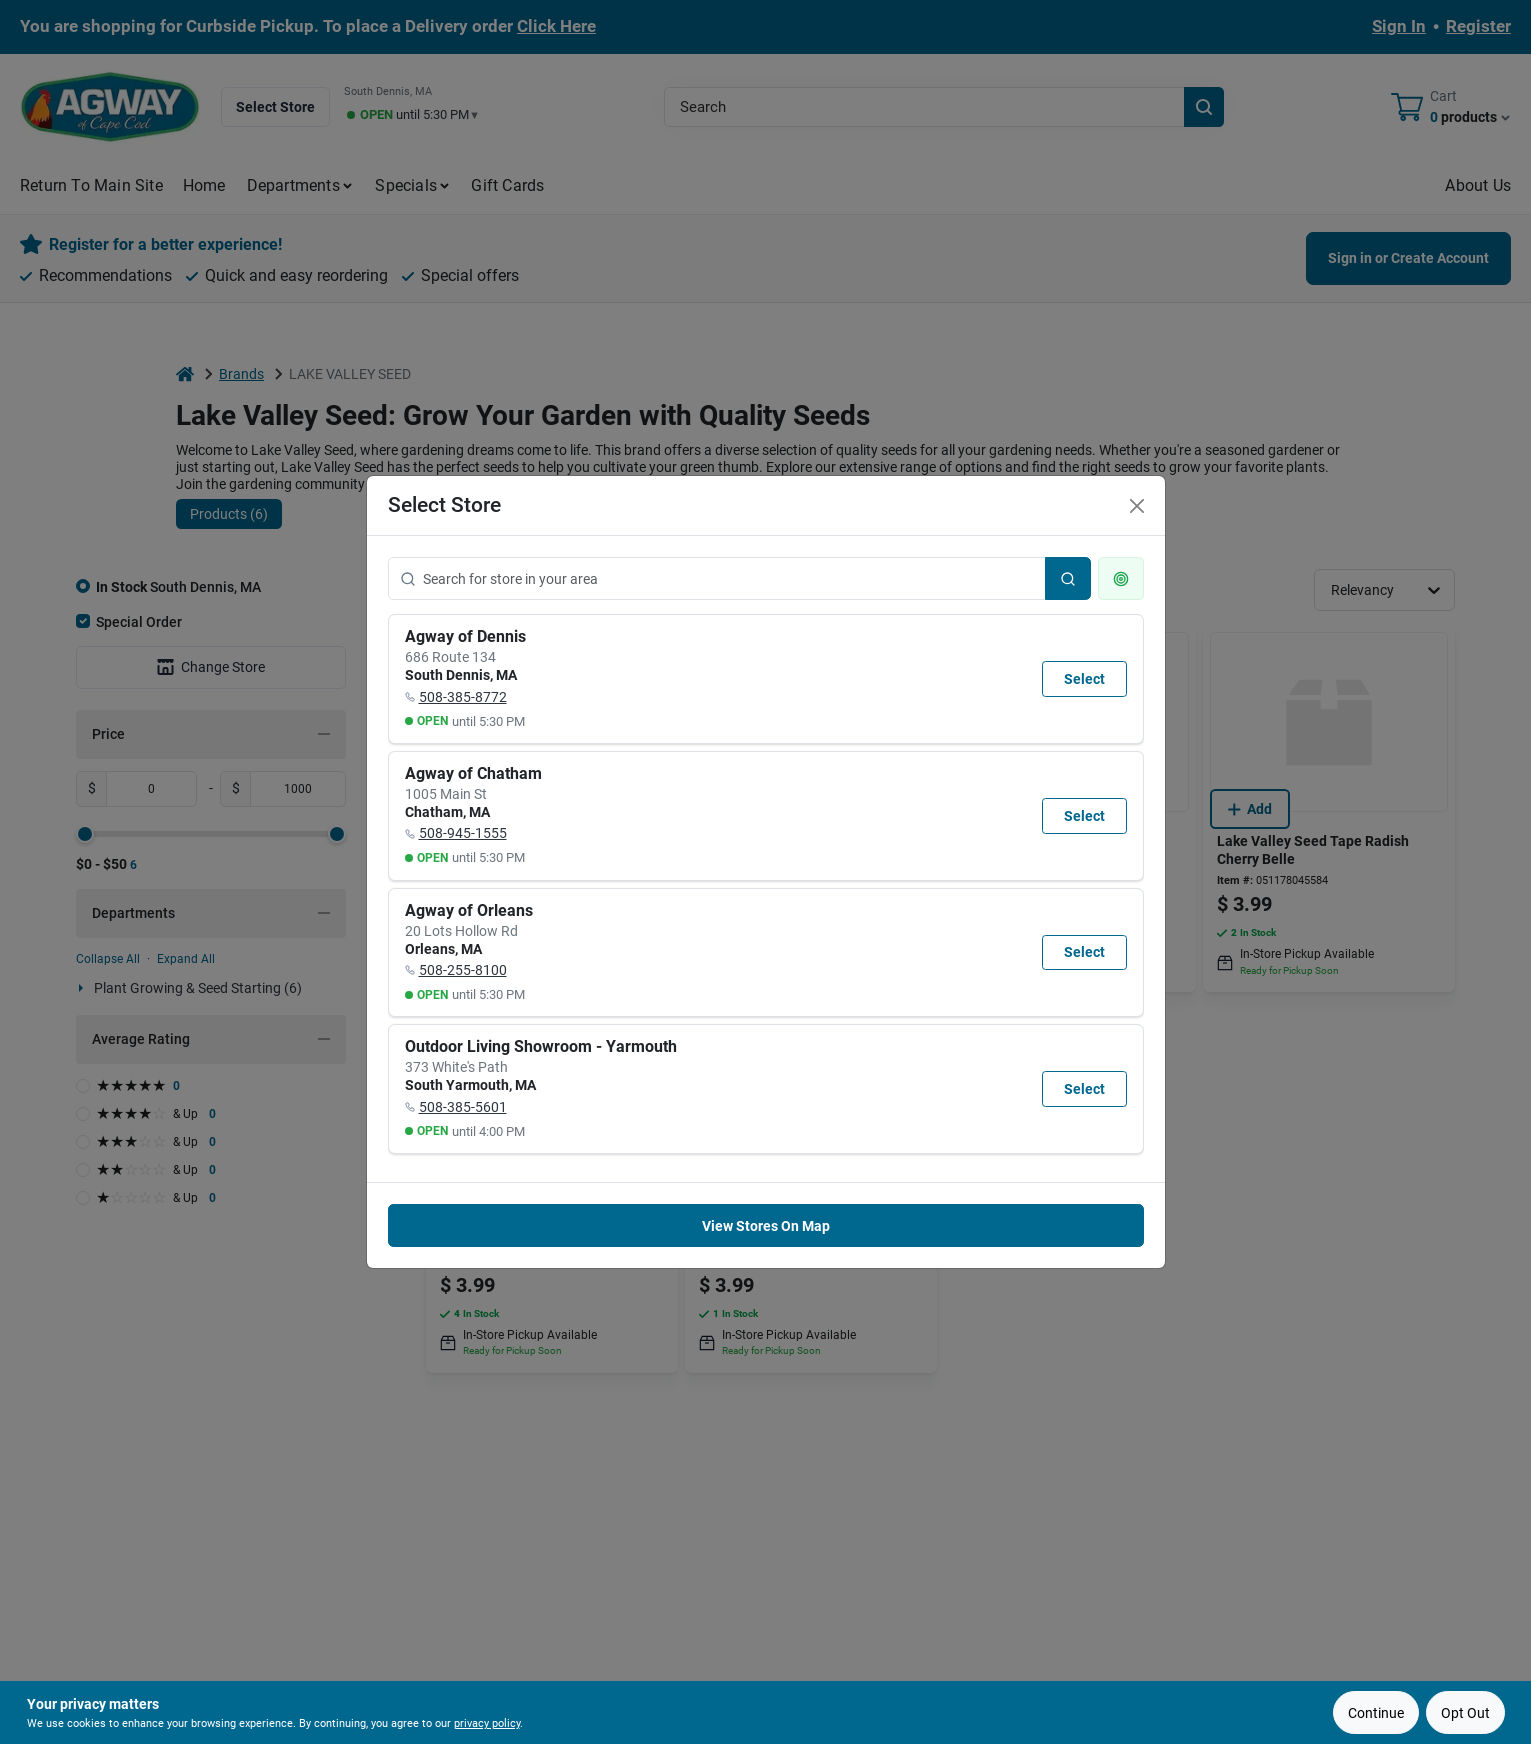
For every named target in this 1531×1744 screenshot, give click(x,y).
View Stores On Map (766, 1226)
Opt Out (1465, 1713)
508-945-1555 (463, 833)
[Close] (1137, 506)
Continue (1376, 1713)
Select (1084, 679)
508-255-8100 (463, 970)
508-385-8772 (463, 697)
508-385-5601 (463, 1107)
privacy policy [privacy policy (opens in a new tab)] (487, 1723)
